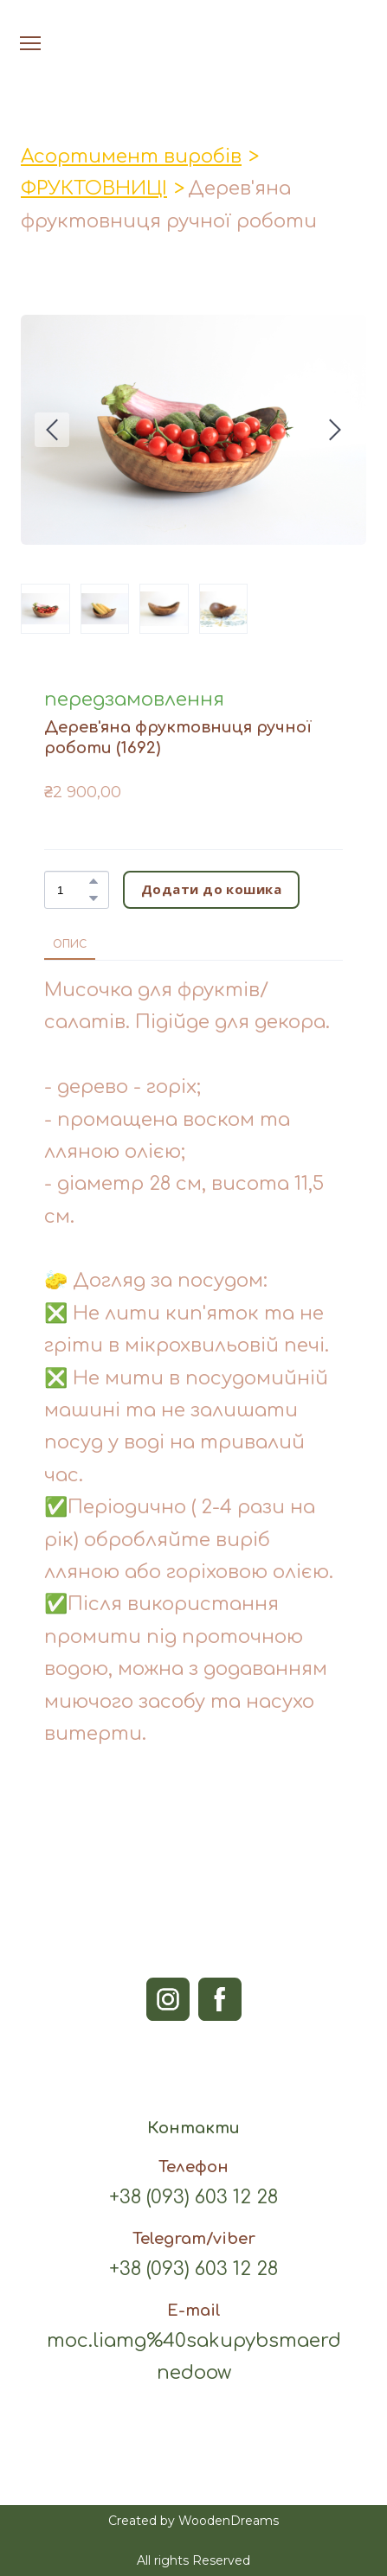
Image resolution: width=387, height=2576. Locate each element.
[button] (93, 881)
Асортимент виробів (131, 156)
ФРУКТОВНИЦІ (94, 188)
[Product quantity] (72, 890)
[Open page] (193, 25)
